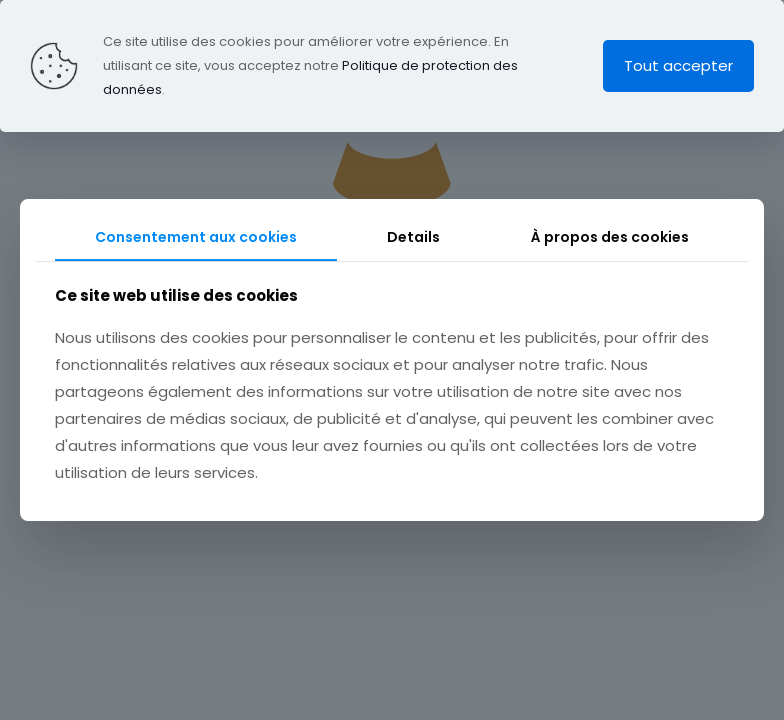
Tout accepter (678, 65)
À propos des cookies (610, 237)
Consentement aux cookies (196, 237)
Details (413, 237)
